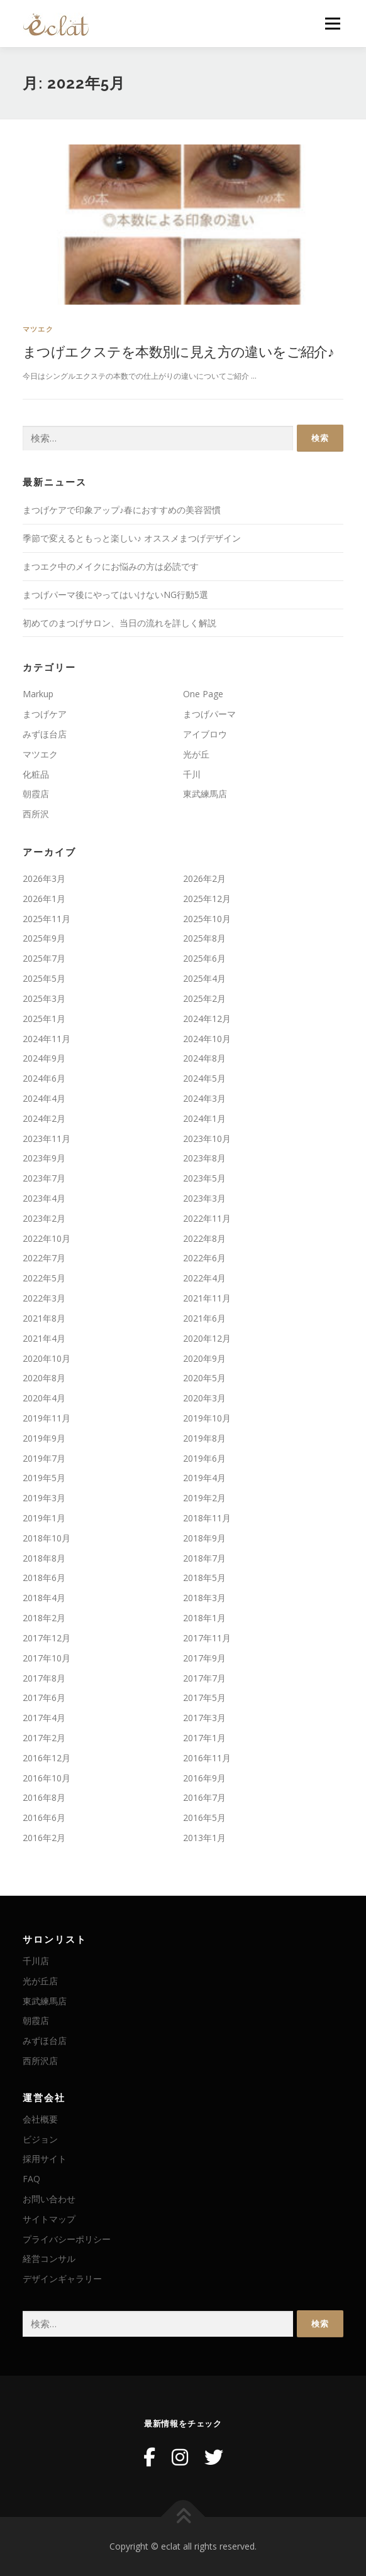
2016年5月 (204, 1817)
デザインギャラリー (62, 2279)
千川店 (36, 1961)
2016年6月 (44, 1817)
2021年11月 (207, 1298)
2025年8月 (204, 938)
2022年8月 (204, 1238)
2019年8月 (204, 1438)
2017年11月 (207, 1638)
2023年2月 (44, 1218)
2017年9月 (204, 1658)
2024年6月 (44, 1078)
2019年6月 (204, 1458)
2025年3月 (44, 998)
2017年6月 (44, 1698)
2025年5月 (44, 978)
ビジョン (40, 2139)
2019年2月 (204, 1498)
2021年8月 (44, 1318)
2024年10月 (207, 1039)
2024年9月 (44, 1058)
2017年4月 (44, 1718)
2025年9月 (44, 938)
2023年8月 (204, 1158)
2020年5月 (204, 1378)
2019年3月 (44, 1498)
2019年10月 (207, 1418)
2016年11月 (207, 1758)
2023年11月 (46, 1138)
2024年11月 (46, 1039)
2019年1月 (44, 1518)
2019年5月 (44, 1478)
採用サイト (45, 2159)
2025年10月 (207, 919)
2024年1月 (204, 1118)
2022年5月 (44, 1278)
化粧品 (36, 774)
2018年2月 (44, 1618)
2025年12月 (207, 899)
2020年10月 (46, 1358)
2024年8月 (204, 1058)
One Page (203, 694)
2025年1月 (44, 1018)
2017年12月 (46, 1638)
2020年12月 (207, 1338)
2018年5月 (204, 1578)
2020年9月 (204, 1358)
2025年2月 (204, 998)
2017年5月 (204, 1698)
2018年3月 (204, 1598)
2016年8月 (44, 1797)
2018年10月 (46, 1538)
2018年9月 (204, 1538)
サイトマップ (49, 2219)
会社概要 (40, 2119)
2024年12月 (207, 1018)
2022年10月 (46, 1238)
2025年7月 (44, 958)
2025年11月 (46, 919)
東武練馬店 (205, 794)
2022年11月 (207, 1218)
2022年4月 (204, 1278)
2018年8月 (44, 1558)
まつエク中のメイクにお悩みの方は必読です (111, 566)
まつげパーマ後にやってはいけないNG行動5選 (115, 595)
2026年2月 (204, 878)
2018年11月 (207, 1518)
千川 (192, 774)
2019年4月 (204, 1478)
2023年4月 (44, 1198)
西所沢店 (40, 2061)
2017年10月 (46, 1658)
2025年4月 (204, 978)
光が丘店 (40, 1981)
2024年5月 (204, 1078)
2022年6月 (204, 1258)
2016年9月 (204, 1778)
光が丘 (196, 754)
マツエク (38, 329)
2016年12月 (46, 1758)
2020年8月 (44, 1378)
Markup (38, 694)
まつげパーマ (209, 714)
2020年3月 (204, 1398)
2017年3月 (204, 1718)
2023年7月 (44, 1178)
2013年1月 (204, 1838)
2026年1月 (44, 899)
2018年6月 (44, 1578)
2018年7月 (204, 1558)
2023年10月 (207, 1138)
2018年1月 (204, 1618)
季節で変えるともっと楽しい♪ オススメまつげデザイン (132, 538)
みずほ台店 (45, 734)
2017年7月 (204, 1678)
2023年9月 (44, 1158)
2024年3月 (204, 1098)
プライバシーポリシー (67, 2239)
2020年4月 (44, 1398)
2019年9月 (44, 1438)
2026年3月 (44, 878)
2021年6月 (204, 1318)
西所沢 (36, 814)
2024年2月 (44, 1118)
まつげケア (45, 714)
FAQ (31, 2179)
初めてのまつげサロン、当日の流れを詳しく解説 (119, 623)
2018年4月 (44, 1598)
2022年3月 (44, 1298)
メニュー (332, 23)
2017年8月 (44, 1678)
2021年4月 (44, 1338)
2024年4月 (44, 1098)
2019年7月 (44, 1458)
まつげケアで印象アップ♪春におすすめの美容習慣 (122, 510)
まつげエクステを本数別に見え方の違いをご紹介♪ (178, 351)
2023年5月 (204, 1178)
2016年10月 (46, 1778)
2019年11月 (46, 1418)
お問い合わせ (49, 2199)
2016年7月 (204, 1797)
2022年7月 (44, 1258)
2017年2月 (44, 1738)
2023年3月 (204, 1198)
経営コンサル (49, 2258)
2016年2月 (44, 1838)
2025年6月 (204, 958)
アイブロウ (205, 734)
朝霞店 (36, 794)
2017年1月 (204, 1738)
